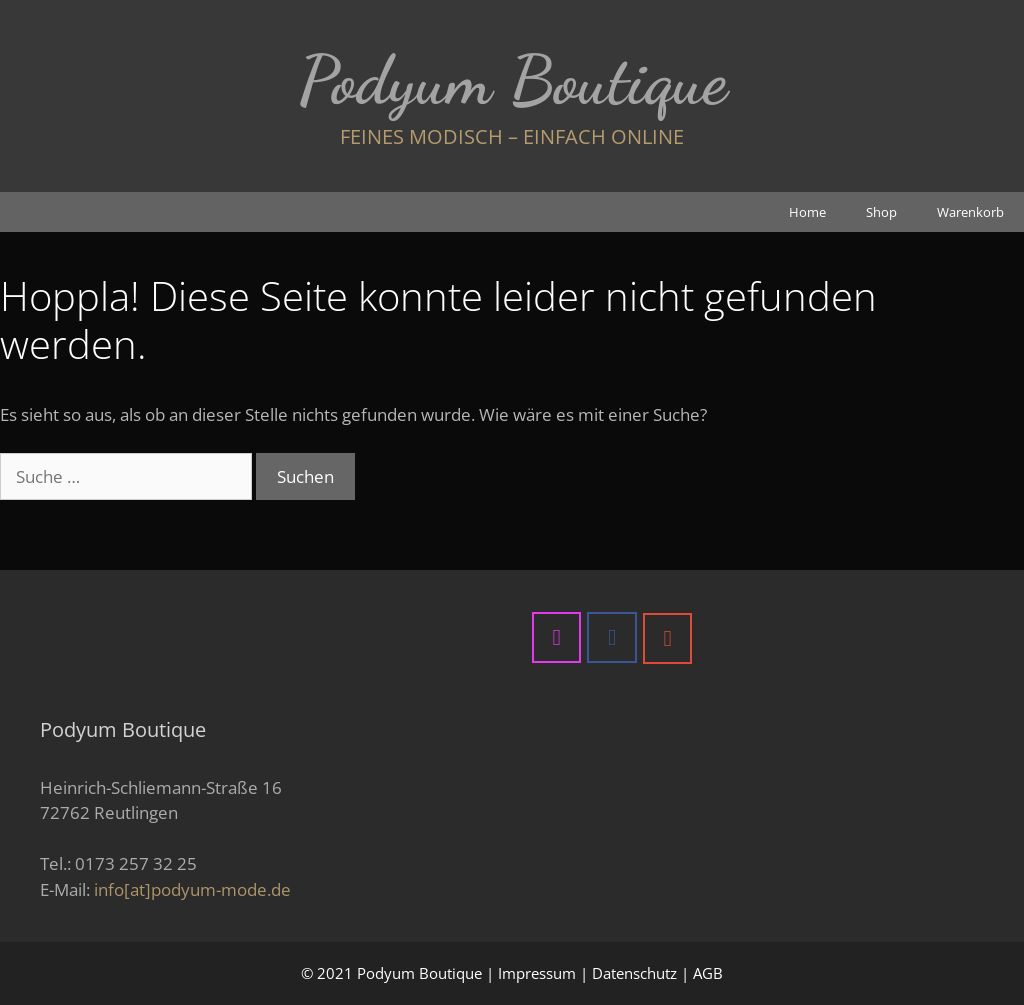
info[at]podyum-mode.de (192, 889)
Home (807, 212)
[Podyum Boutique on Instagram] (556, 637)
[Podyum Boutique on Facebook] (611, 637)
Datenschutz (634, 973)
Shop (881, 212)
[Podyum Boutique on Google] (667, 638)
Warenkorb (970, 212)
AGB (708, 973)
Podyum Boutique (512, 80)
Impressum (537, 973)
